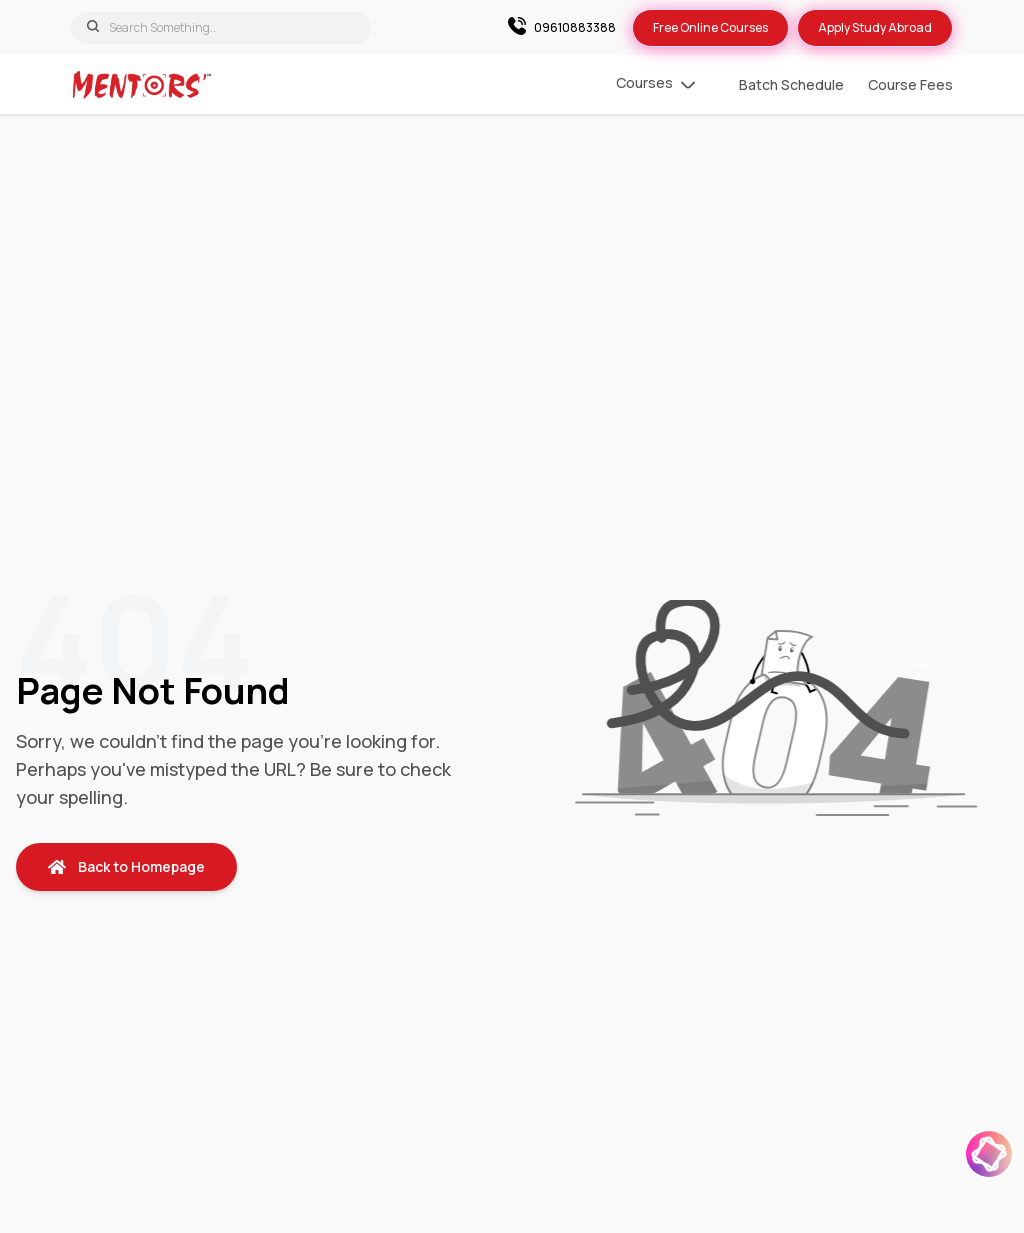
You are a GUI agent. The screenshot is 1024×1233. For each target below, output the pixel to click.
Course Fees (910, 84)
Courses (655, 85)
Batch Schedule (791, 84)
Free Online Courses (710, 27)
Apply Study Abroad (875, 27)
